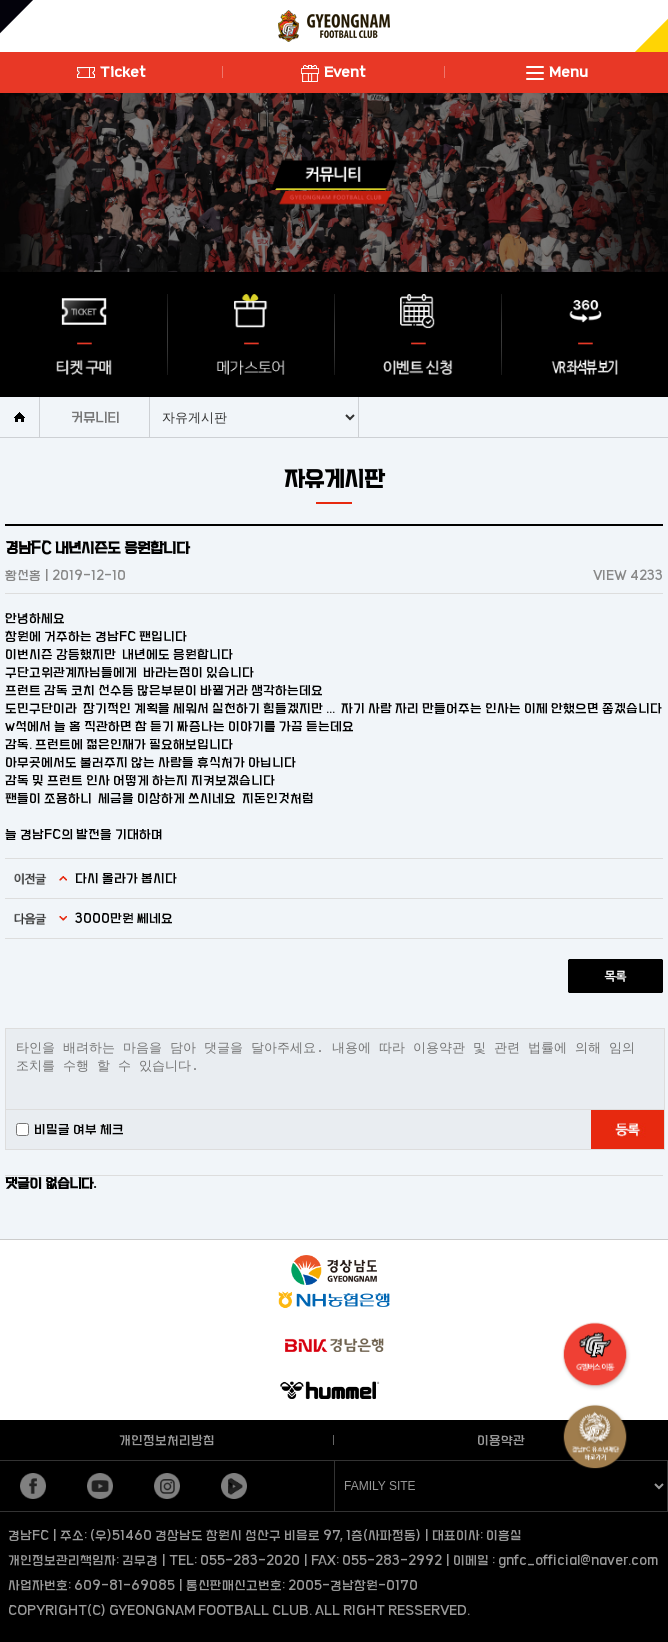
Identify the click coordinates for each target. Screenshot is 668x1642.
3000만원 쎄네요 (124, 918)
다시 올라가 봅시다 (126, 878)
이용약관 (501, 1440)
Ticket (111, 71)
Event (333, 71)
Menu (557, 71)
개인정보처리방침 (167, 1440)
